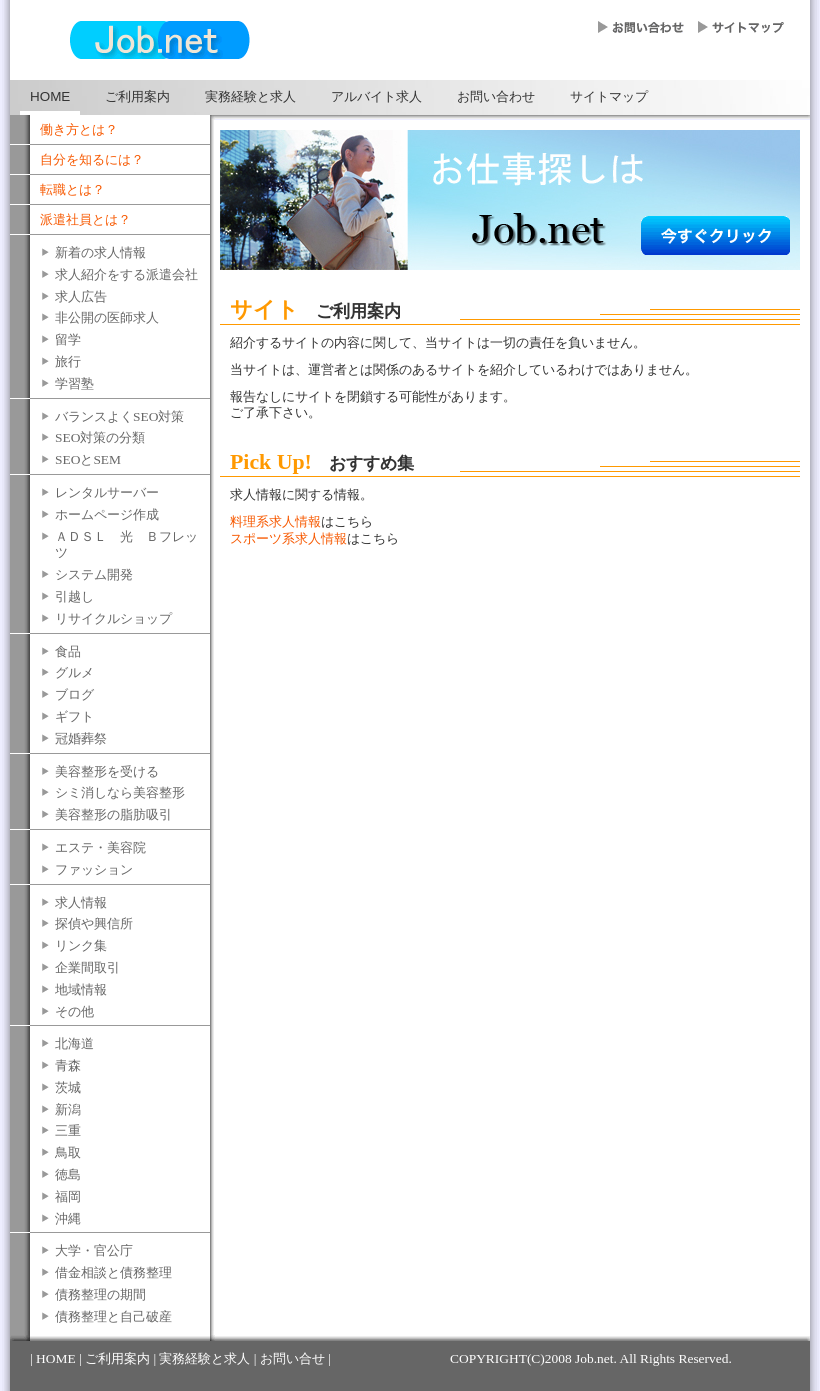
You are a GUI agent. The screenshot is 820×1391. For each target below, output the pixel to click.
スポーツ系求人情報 (288, 538)
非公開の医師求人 (107, 317)
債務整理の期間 (100, 1294)
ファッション (94, 869)
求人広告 (81, 296)
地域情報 (81, 989)
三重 (68, 1130)
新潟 (68, 1109)
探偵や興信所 (94, 923)
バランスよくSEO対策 (119, 416)
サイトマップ (609, 96)
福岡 (68, 1196)
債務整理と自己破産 (113, 1316)
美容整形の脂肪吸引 (113, 814)
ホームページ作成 (107, 514)
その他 (74, 1011)
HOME (50, 96)
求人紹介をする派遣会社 (126, 274)
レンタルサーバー (107, 492)
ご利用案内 (137, 96)
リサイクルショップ (113, 618)
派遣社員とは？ (85, 219)
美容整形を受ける (107, 771)
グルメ (74, 672)
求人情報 (81, 902)
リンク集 (81, 945)
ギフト (74, 716)
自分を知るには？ (92, 159)
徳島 (68, 1174)
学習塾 (74, 383)
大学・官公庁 (94, 1250)
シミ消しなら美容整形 (120, 792)
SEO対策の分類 (100, 437)
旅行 (68, 361)
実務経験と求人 (250, 96)
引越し (74, 596)
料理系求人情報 (275, 521)
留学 (68, 339)
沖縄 (68, 1218)
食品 (68, 651)
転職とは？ (72, 189)
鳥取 (68, 1152)
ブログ (74, 694)
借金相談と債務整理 (113, 1272)
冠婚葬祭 (81, 738)
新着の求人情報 (100, 252)
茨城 (68, 1087)
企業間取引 (87, 967)
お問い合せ (292, 1358)
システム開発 (94, 574)
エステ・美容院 (100, 847)
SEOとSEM (88, 459)
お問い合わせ (496, 96)
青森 (68, 1065)
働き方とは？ (79, 129)
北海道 (74, 1043)
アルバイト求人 (376, 96)
